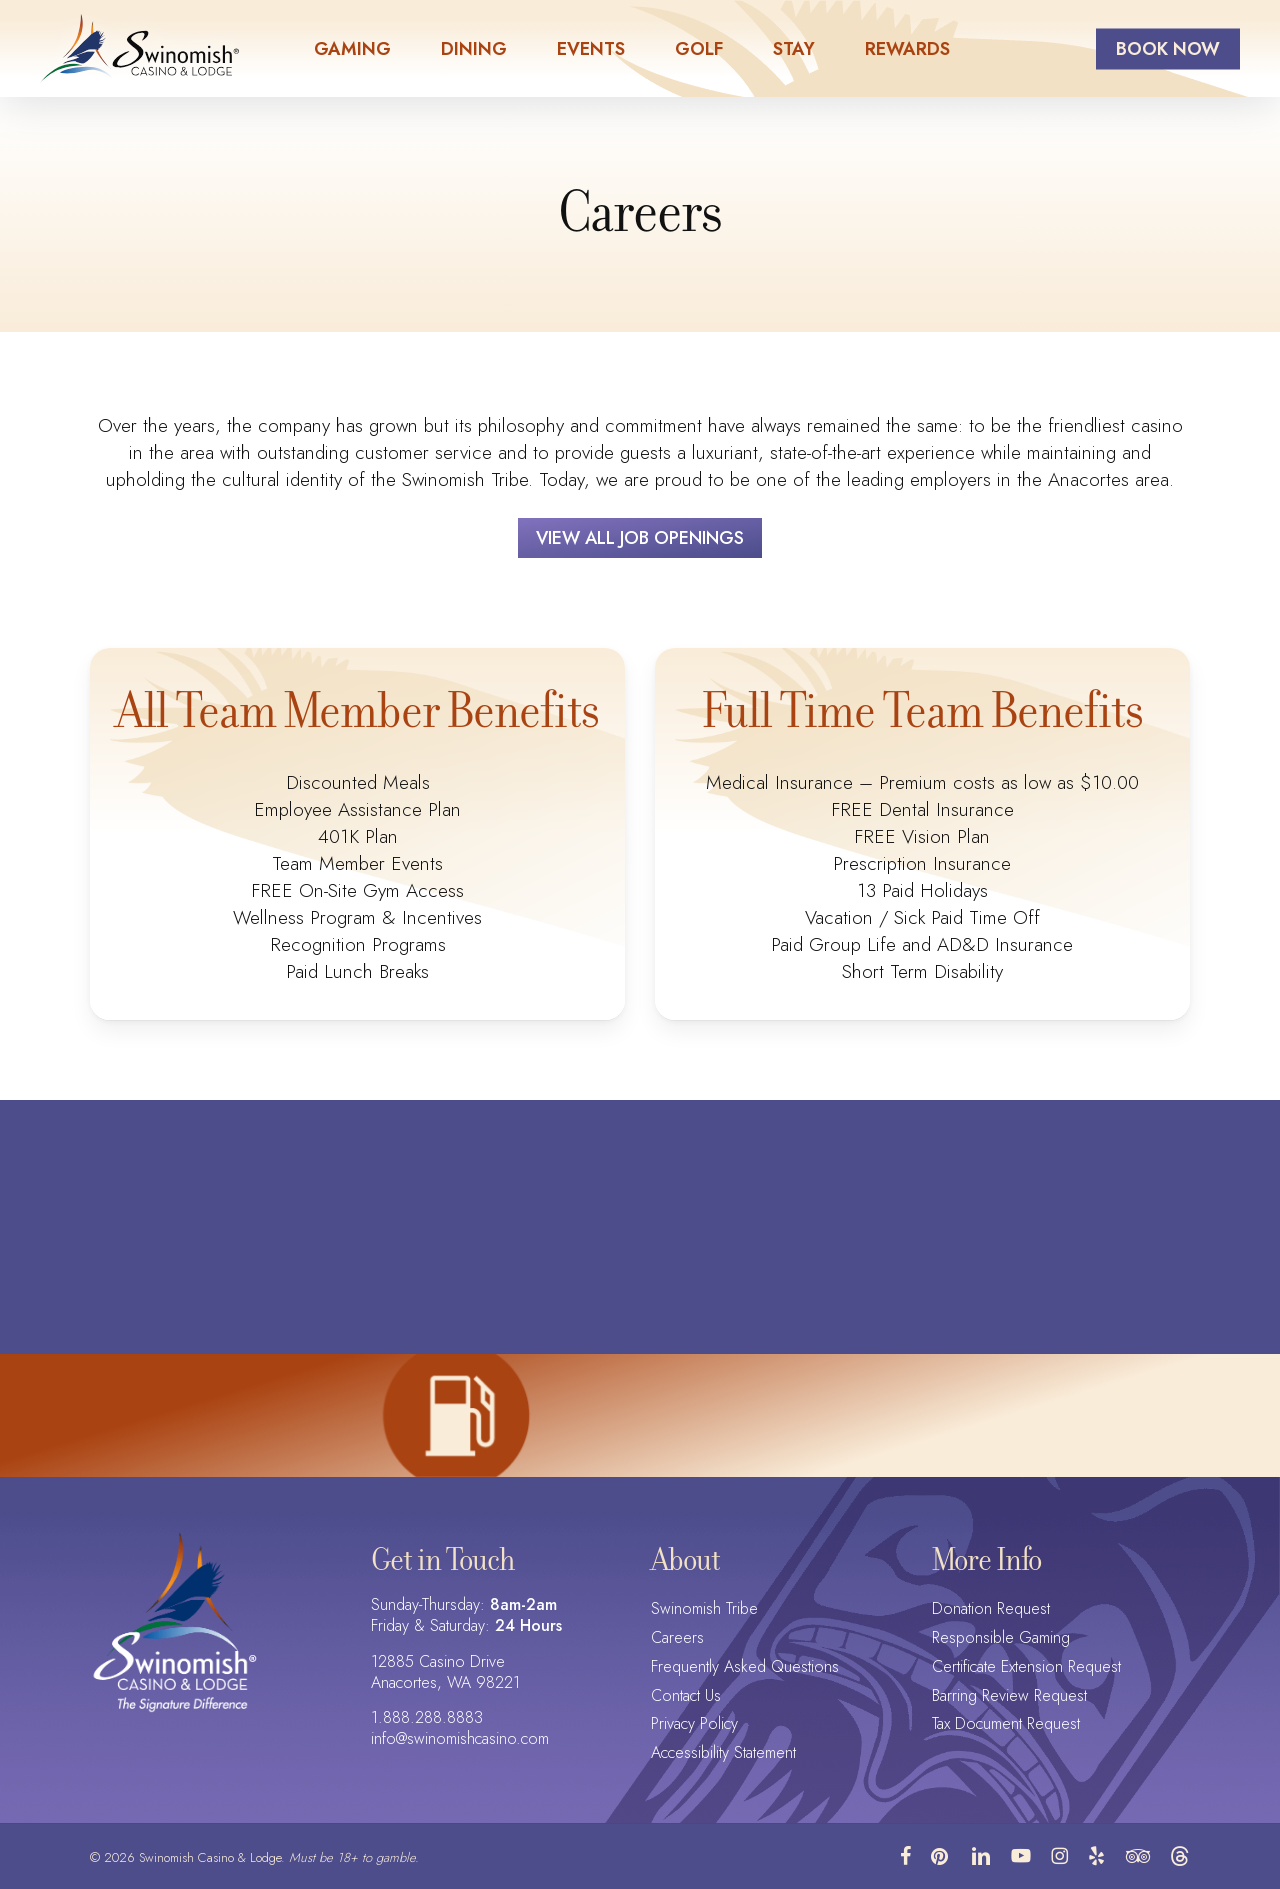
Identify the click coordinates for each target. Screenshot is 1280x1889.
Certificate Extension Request (1026, 1667)
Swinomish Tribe (704, 1609)
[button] (640, 538)
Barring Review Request (1009, 1696)
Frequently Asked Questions (745, 1667)
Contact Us (686, 1696)
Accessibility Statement (723, 1753)
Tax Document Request (1006, 1724)
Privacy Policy (694, 1724)
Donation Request (991, 1609)
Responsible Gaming (1001, 1638)
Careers (677, 1638)
